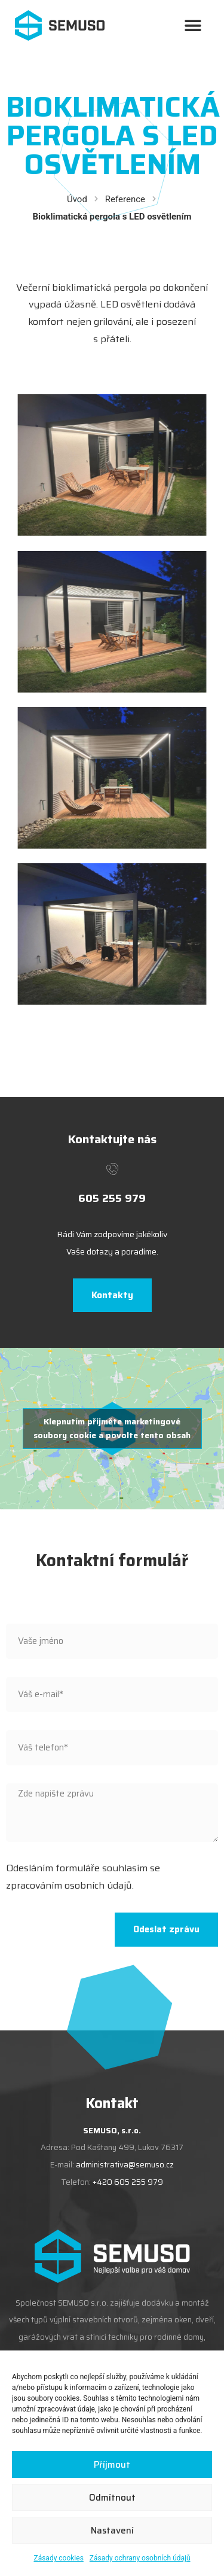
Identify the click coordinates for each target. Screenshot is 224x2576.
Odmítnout (112, 2497)
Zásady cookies (58, 2558)
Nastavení (112, 2530)
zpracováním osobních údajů (69, 1885)
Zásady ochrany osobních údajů (140, 2558)
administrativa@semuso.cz (125, 2164)
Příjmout (112, 2465)
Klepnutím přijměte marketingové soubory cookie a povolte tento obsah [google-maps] (112, 1428)
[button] (192, 25)
